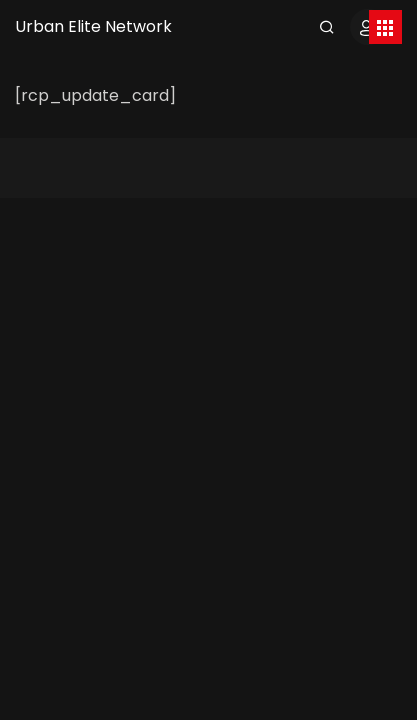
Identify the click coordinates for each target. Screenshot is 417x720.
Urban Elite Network (93, 26)
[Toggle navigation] (385, 26)
